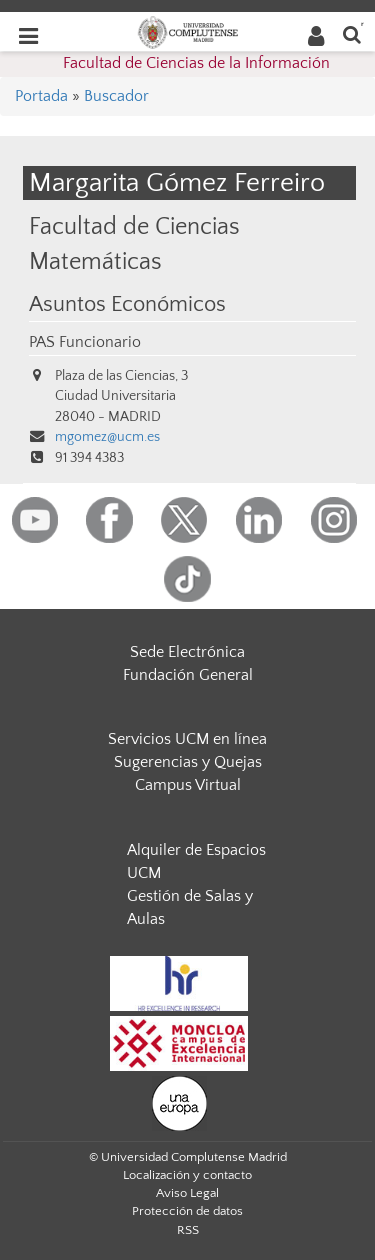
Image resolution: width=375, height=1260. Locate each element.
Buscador (116, 96)
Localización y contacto (187, 1175)
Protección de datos (187, 1211)
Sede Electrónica (187, 652)
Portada (41, 96)
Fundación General (188, 675)
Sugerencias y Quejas (188, 762)
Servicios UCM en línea (187, 739)
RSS (188, 1230)
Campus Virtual (188, 785)
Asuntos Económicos (127, 305)
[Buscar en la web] (352, 33)
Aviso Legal (187, 1193)
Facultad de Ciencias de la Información (196, 63)
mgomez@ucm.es (107, 437)
